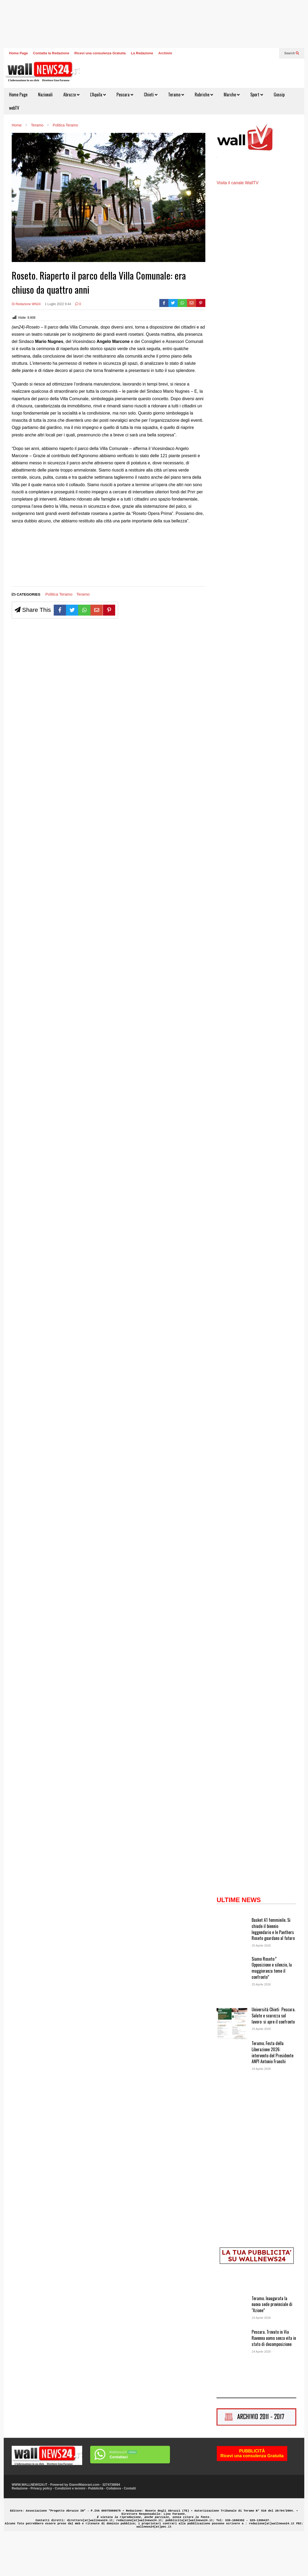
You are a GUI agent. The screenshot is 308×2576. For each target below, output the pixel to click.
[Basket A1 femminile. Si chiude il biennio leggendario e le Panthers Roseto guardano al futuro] (232, 1975)
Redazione (20, 2528)
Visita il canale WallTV (237, 223)
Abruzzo (71, 94)
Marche (232, 94)
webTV (14, 108)
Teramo (176, 94)
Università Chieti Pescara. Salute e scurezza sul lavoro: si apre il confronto (273, 2055)
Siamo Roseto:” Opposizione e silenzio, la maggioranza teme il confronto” (272, 2008)
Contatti (130, 2528)
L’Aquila (98, 94)
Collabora (113, 2528)
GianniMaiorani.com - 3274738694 (94, 2524)
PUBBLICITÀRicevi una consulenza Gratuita (252, 2493)
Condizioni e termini (70, 2528)
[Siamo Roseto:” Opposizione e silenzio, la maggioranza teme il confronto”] (232, 2013)
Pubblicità (95, 2528)
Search (291, 53)
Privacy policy (41, 2528)
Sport (256, 94)
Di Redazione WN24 (26, 304)
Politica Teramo (58, 594)
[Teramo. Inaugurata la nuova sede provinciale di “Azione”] (232, 2353)
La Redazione (142, 53)
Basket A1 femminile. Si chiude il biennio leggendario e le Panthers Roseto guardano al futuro (273, 1969)
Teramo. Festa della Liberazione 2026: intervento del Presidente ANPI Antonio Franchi (272, 2092)
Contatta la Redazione (51, 53)
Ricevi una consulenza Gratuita (100, 53)
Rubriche (204, 94)
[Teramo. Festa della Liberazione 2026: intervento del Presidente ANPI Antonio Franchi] (232, 2098)
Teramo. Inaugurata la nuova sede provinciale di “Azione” (272, 2344)
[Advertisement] (32, 557)
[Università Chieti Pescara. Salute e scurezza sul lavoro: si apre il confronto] (232, 2064)
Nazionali (45, 94)
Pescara (124, 94)
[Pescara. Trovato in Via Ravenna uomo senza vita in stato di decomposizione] (232, 2387)
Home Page (18, 53)
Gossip (279, 94)
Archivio (165, 53)
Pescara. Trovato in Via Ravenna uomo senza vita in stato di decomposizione (274, 2378)
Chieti (150, 94)
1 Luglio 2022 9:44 (58, 304)
